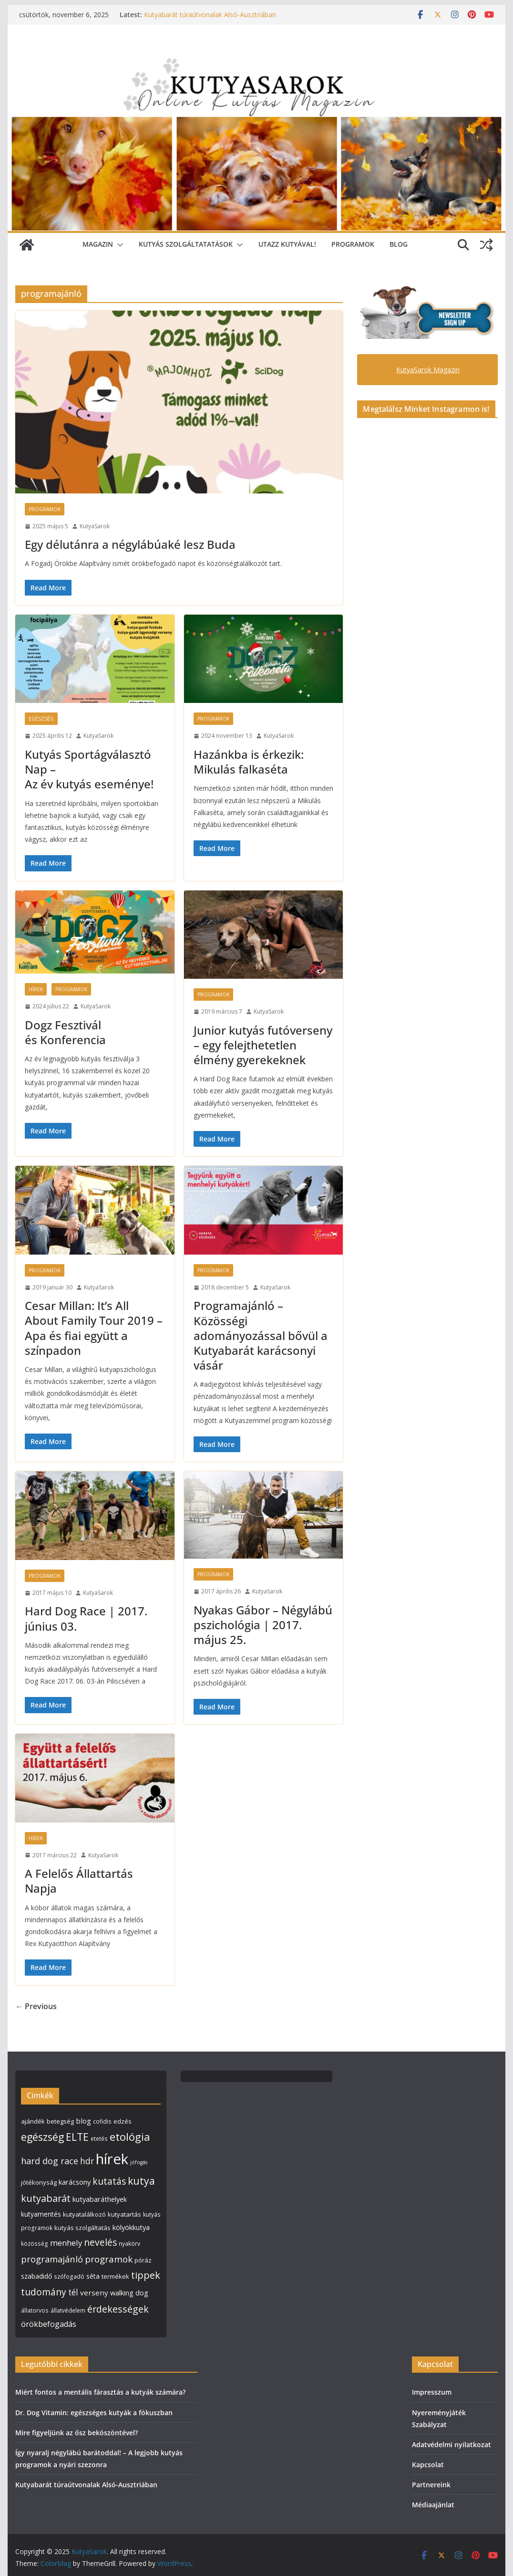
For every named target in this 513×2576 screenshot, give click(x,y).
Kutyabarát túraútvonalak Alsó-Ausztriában (210, 14)
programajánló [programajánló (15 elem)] (52, 2259)
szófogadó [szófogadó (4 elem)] (69, 2276)
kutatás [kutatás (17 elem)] (109, 2181)
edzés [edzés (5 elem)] (122, 2121)
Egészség (41, 718)
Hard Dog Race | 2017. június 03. (86, 1618)
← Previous (36, 2006)
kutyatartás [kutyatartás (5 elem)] (124, 2214)
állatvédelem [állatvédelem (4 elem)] (68, 2310)
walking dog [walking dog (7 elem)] (129, 2292)
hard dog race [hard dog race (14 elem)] (49, 2161)
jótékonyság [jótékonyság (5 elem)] (39, 2182)
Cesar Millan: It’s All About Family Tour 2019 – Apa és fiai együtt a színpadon (94, 1328)
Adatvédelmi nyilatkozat (451, 2444)
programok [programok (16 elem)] (109, 2259)
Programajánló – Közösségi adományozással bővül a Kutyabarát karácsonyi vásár (261, 1335)
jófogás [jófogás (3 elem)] (138, 2162)
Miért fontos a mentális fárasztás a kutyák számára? (100, 2392)
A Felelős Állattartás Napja (79, 1880)
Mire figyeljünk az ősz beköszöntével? (76, 2432)
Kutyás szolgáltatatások (186, 244)
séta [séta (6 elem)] (93, 2276)
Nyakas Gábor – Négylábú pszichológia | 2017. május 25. (263, 1624)
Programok (352, 244)
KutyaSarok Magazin (428, 369)
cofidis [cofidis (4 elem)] (102, 2121)
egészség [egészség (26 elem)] (42, 2137)
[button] (118, 245)
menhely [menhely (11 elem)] (66, 2242)
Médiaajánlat (433, 2504)
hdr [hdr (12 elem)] (87, 2161)
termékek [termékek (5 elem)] (115, 2276)
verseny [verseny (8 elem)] (94, 2292)
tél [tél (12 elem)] (73, 2292)
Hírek (36, 989)
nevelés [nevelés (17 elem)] (100, 2242)
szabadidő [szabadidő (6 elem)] (36, 2276)
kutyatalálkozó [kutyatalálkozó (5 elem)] (84, 2214)
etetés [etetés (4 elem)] (99, 2139)
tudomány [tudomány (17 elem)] (43, 2292)
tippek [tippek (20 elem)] (145, 2275)
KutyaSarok (95, 526)
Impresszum (431, 2392)
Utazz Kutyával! (287, 244)
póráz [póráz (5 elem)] (143, 2260)
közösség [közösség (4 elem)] (34, 2244)
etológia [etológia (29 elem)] (130, 2136)
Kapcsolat (428, 2464)
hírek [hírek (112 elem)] (112, 2158)
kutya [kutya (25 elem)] (141, 2181)
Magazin (97, 244)
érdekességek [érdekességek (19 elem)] (118, 2309)
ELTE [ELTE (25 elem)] (77, 2137)
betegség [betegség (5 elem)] (60, 2121)
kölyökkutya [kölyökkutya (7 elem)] (131, 2227)
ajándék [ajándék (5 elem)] (33, 2121)
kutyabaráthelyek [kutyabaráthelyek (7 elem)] (99, 2199)
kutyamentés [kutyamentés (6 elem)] (41, 2214)
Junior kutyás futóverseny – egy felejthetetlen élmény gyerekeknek (263, 1045)
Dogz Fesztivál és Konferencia (65, 1032)
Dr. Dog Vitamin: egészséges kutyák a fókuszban (94, 2412)
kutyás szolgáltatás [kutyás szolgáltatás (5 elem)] (82, 2227)
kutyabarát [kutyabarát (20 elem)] (46, 2198)
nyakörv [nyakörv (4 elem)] (129, 2244)
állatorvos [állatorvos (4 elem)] (35, 2310)
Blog (399, 244)
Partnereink (431, 2484)
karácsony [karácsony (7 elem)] (75, 2182)
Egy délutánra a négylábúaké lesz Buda (130, 544)
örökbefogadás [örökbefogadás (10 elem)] (48, 2324)
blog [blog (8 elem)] (83, 2121)
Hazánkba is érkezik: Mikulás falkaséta (249, 761)
